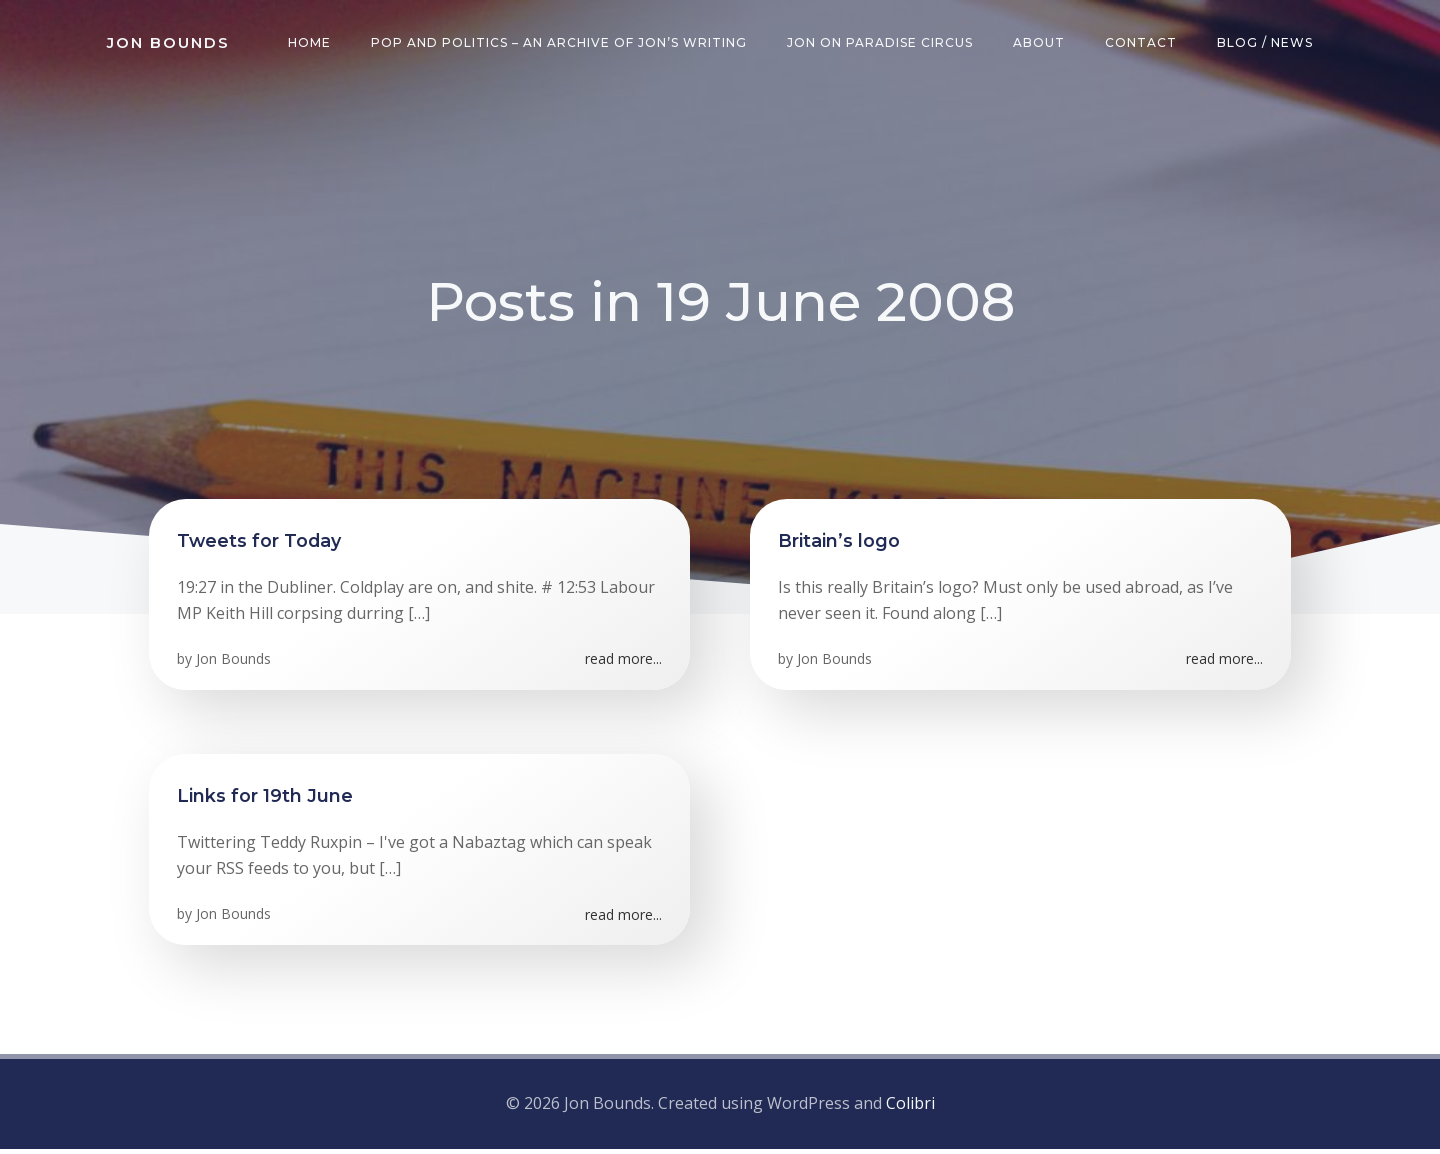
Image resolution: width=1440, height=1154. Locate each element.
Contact (1144, 44)
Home (312, 44)
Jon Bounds (235, 667)
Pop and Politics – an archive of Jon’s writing (562, 44)
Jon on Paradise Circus (883, 44)
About (1042, 44)
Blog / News (1268, 44)
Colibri (910, 1109)
